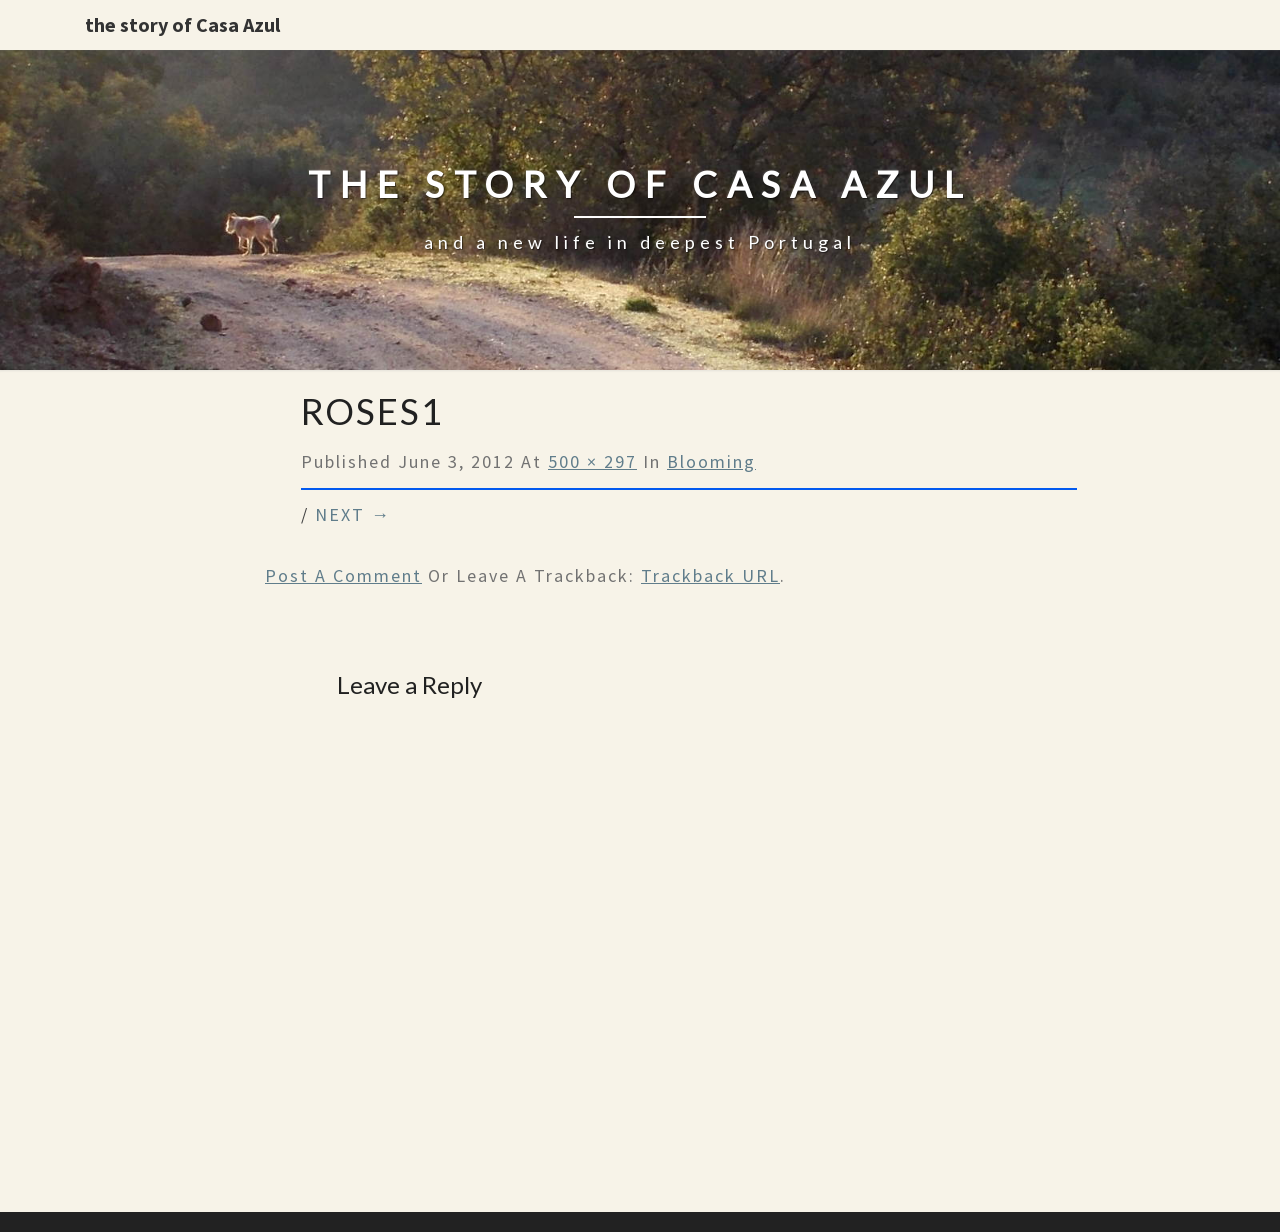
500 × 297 (592, 461)
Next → (353, 514)
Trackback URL (710, 575)
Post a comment (343, 575)
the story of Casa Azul (182, 24)
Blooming (711, 461)
